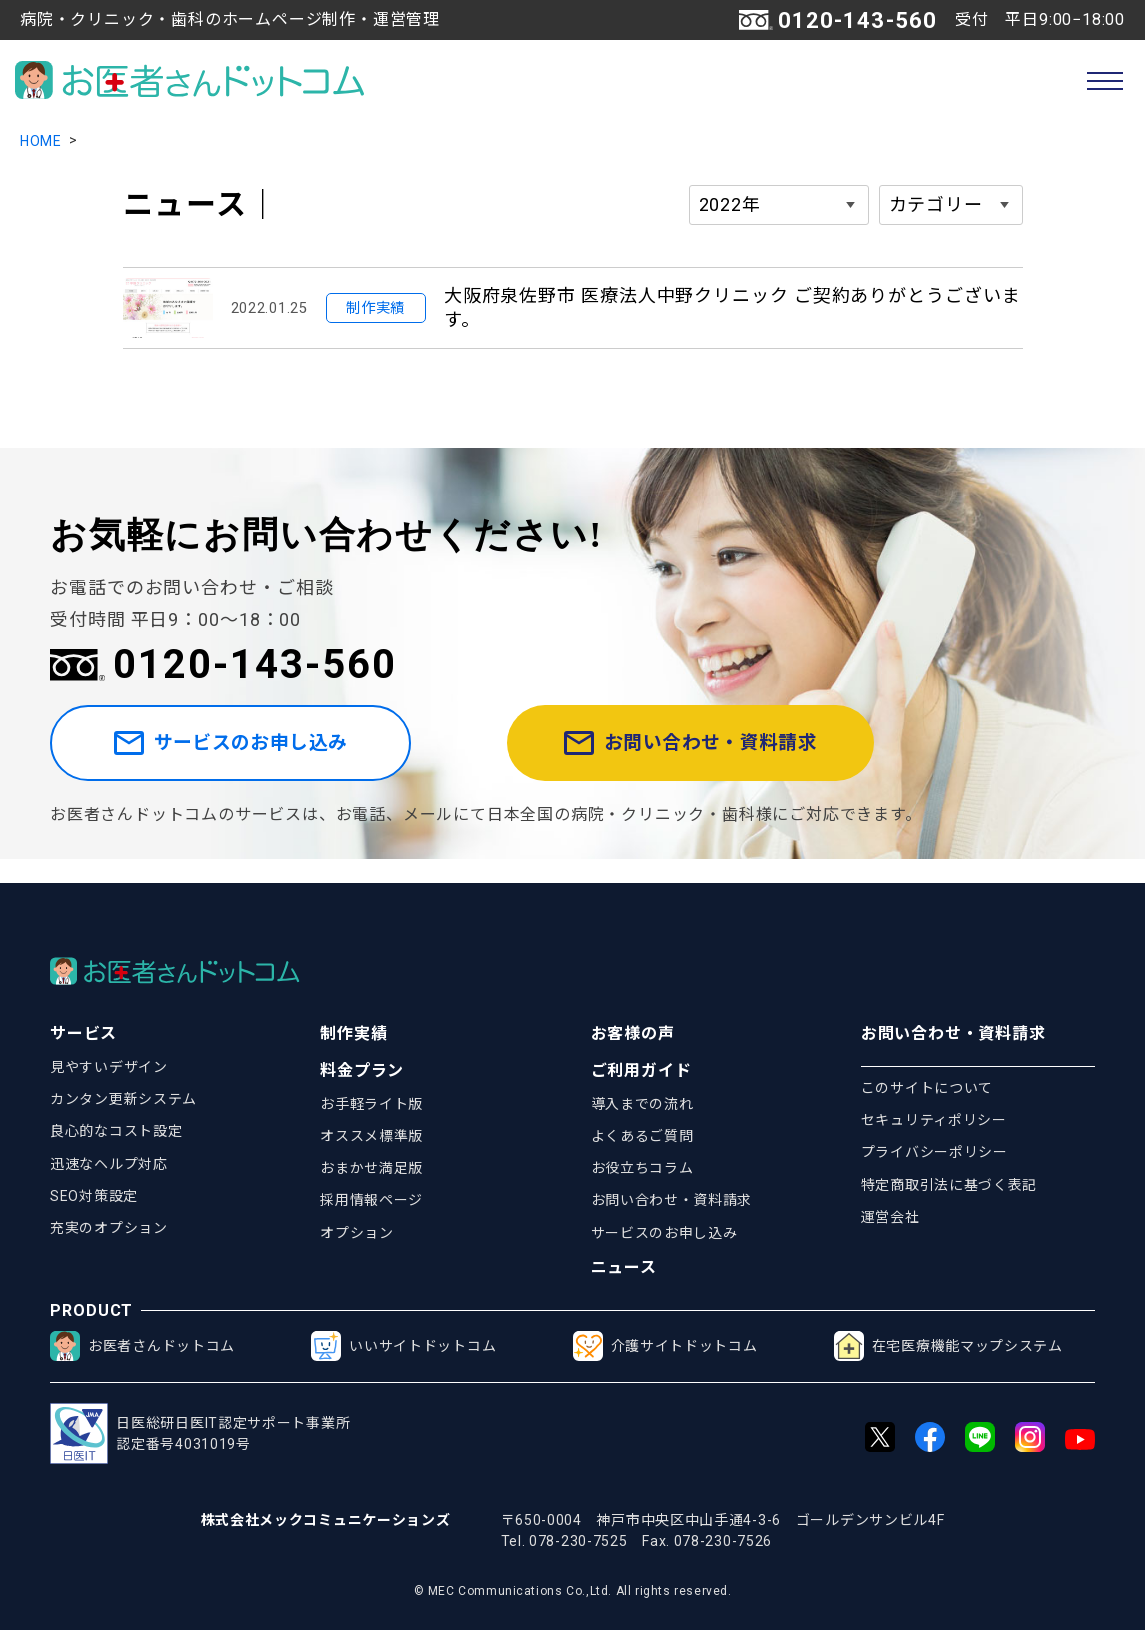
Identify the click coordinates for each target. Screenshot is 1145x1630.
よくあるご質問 (642, 1136)
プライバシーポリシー (934, 1152)
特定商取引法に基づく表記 (949, 1185)
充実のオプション (109, 1228)
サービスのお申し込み (263, 755)
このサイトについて (927, 1088)
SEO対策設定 (94, 1196)
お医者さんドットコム (142, 1346)
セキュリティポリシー (934, 1120)
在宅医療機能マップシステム (948, 1346)
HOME (41, 141)
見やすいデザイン (109, 1067)
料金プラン (362, 1070)
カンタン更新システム (123, 1099)
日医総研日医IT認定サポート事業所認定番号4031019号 (200, 1433)
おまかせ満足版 (371, 1168)
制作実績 (353, 1033)
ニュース (624, 1267)
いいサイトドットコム (403, 1346)
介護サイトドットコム (665, 1346)
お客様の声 (633, 1033)
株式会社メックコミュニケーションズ (326, 1520)
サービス (83, 1033)
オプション (357, 1233)
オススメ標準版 (371, 1136)
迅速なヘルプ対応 (109, 1164)
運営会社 (890, 1217)
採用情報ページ (371, 1200)
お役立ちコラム (642, 1168)
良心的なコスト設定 (116, 1131)
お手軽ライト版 (371, 1104)
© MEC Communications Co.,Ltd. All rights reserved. (573, 1591)
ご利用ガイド (641, 1070)
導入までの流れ (642, 1104)
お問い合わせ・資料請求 (728, 755)
